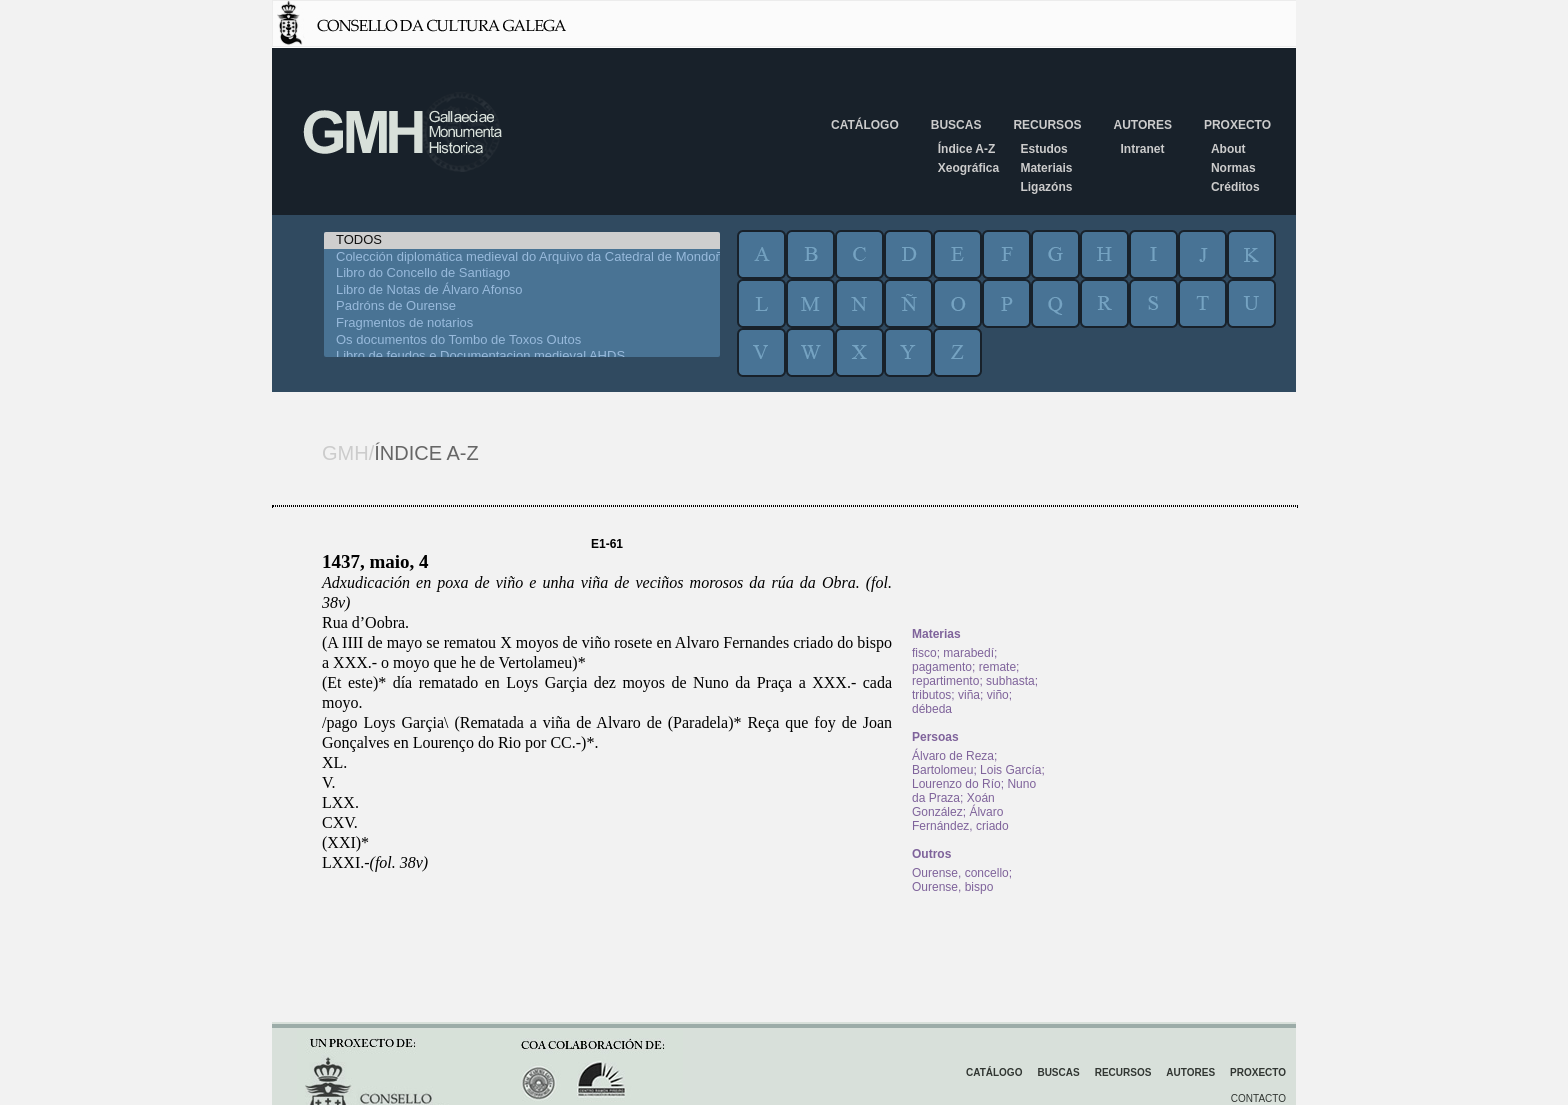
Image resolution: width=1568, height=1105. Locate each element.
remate (997, 667)
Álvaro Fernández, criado (960, 819)
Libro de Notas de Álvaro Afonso (522, 290)
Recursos (1047, 125)
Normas (1233, 168)
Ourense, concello (960, 873)
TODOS (522, 240)
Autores (1142, 125)
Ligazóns (1046, 187)
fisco (924, 653)
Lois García (1010, 770)
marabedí (968, 653)
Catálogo (865, 125)
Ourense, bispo (952, 887)
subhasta (1010, 681)
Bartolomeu (942, 770)
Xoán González (953, 805)
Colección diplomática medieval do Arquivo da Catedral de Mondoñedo (522, 257)
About (1228, 149)
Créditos (1235, 187)
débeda (932, 709)
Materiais (1046, 168)
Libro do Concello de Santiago (522, 273)
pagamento (942, 667)
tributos (931, 695)
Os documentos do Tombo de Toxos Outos (522, 340)
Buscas (956, 125)
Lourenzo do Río (956, 784)
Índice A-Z (967, 149)
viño (998, 695)
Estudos (1043, 149)
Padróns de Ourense (522, 306)
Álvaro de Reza (953, 756)
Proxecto (1237, 125)
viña (969, 695)
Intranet (1142, 149)
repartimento (945, 681)
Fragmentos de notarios (522, 323)
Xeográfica (968, 168)
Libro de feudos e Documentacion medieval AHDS (522, 356)
